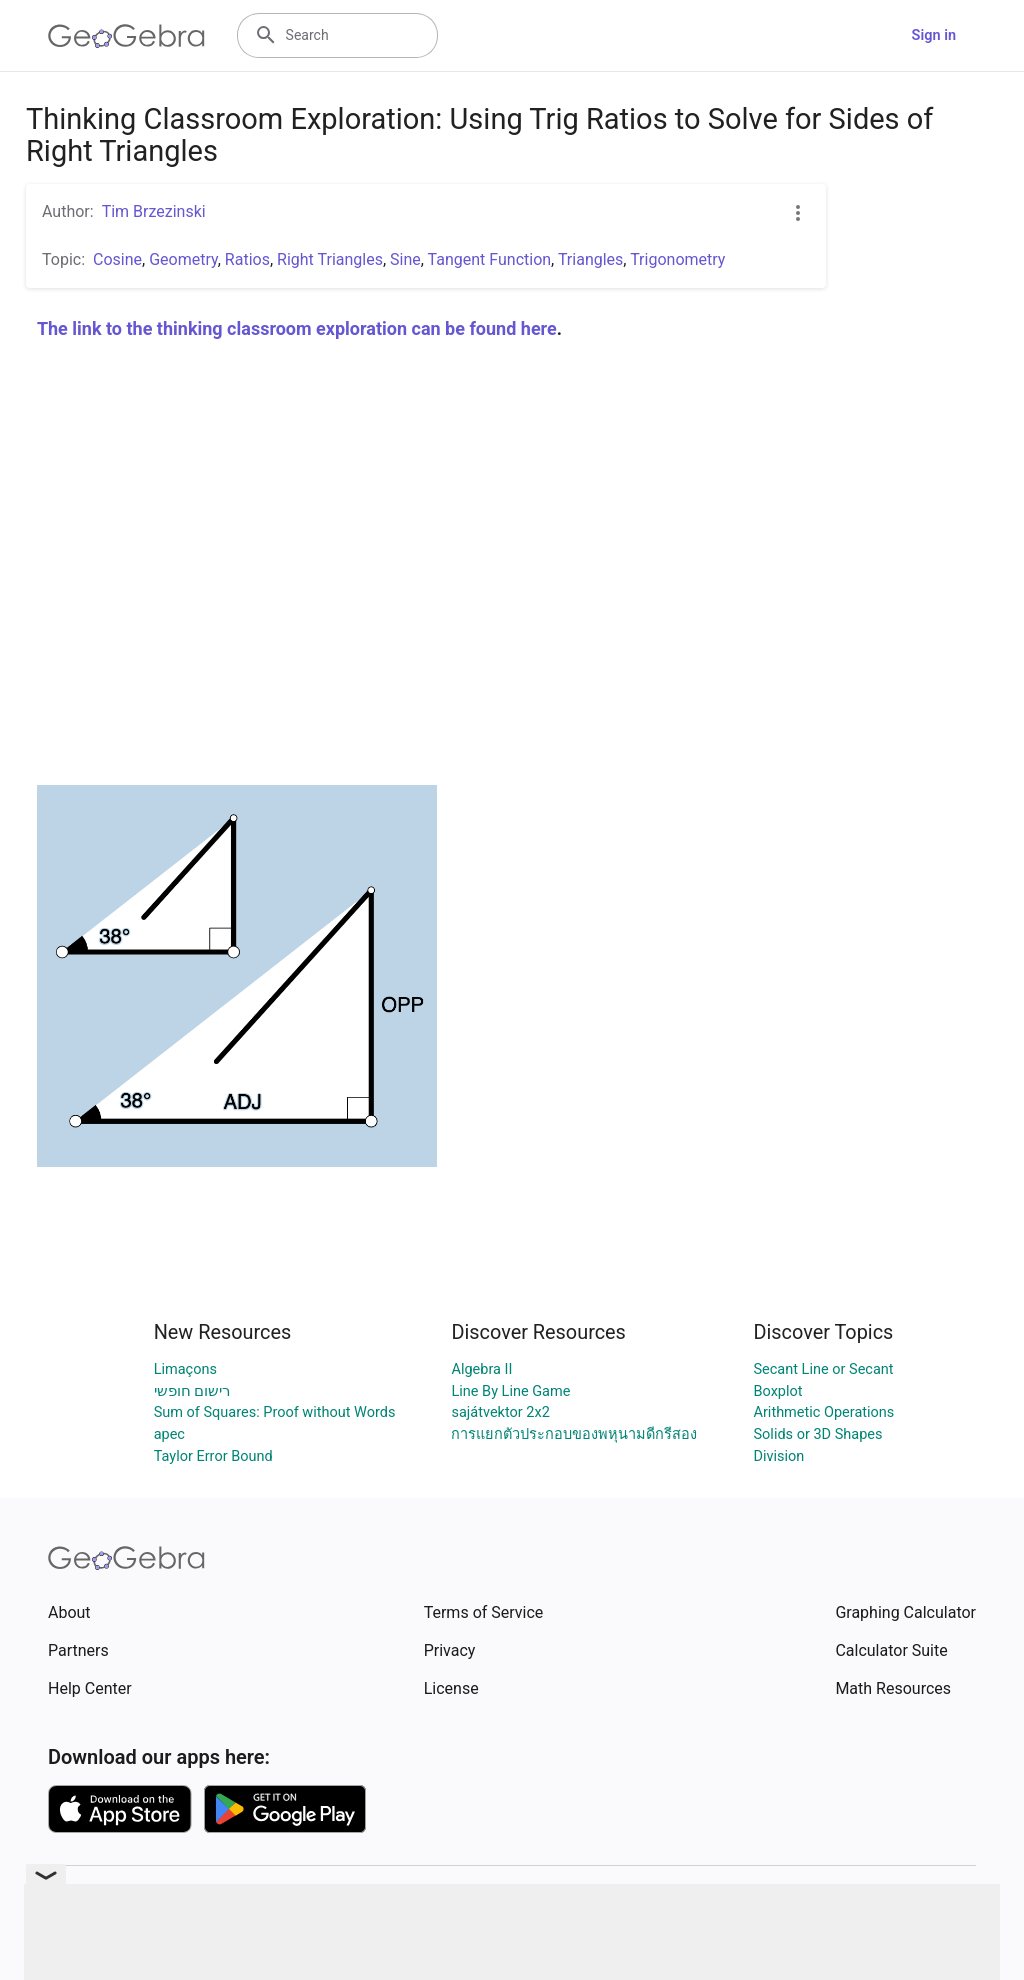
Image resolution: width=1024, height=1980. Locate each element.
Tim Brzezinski (154, 211)
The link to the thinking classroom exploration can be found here (297, 328)
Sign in (934, 35)
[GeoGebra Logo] (126, 36)
